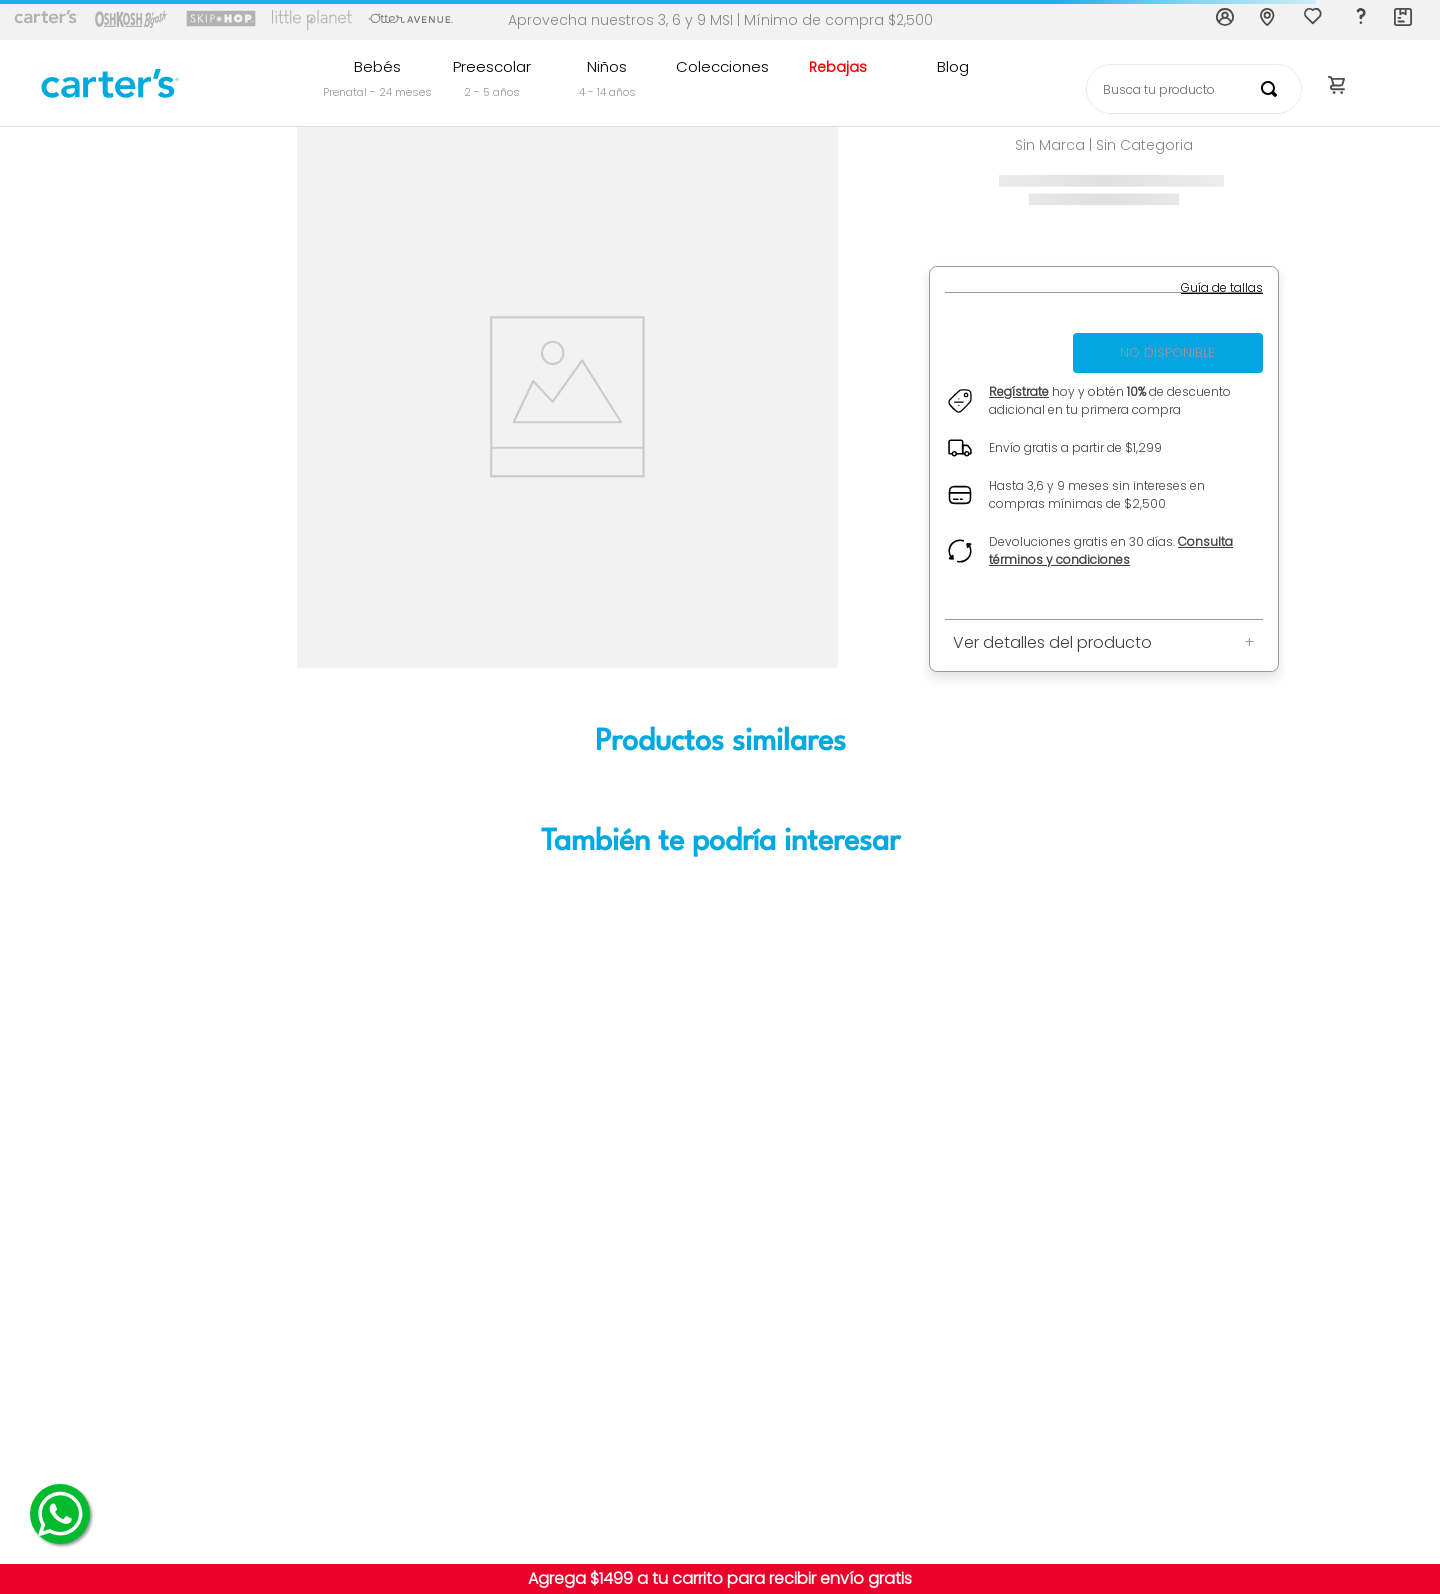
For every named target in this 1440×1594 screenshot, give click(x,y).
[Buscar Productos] (1273, 89)
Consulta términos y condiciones (1111, 550)
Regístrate (1019, 391)
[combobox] (1194, 89)
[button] (1222, 288)
